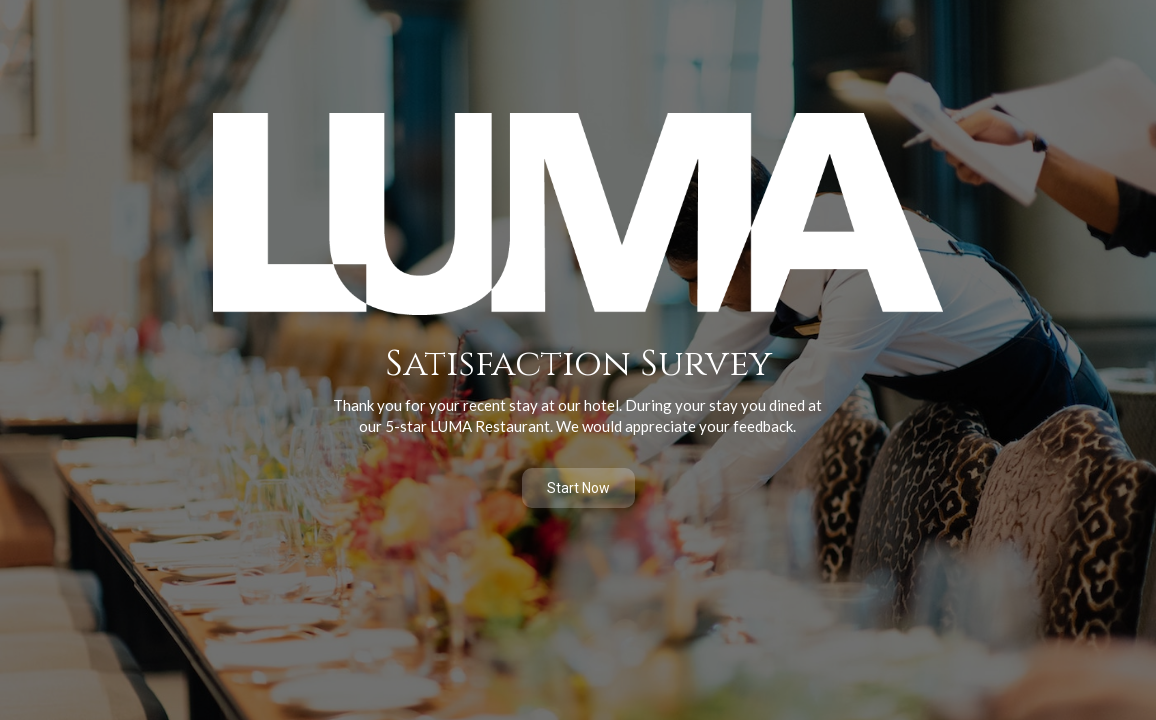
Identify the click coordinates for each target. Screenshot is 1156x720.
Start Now (578, 488)
